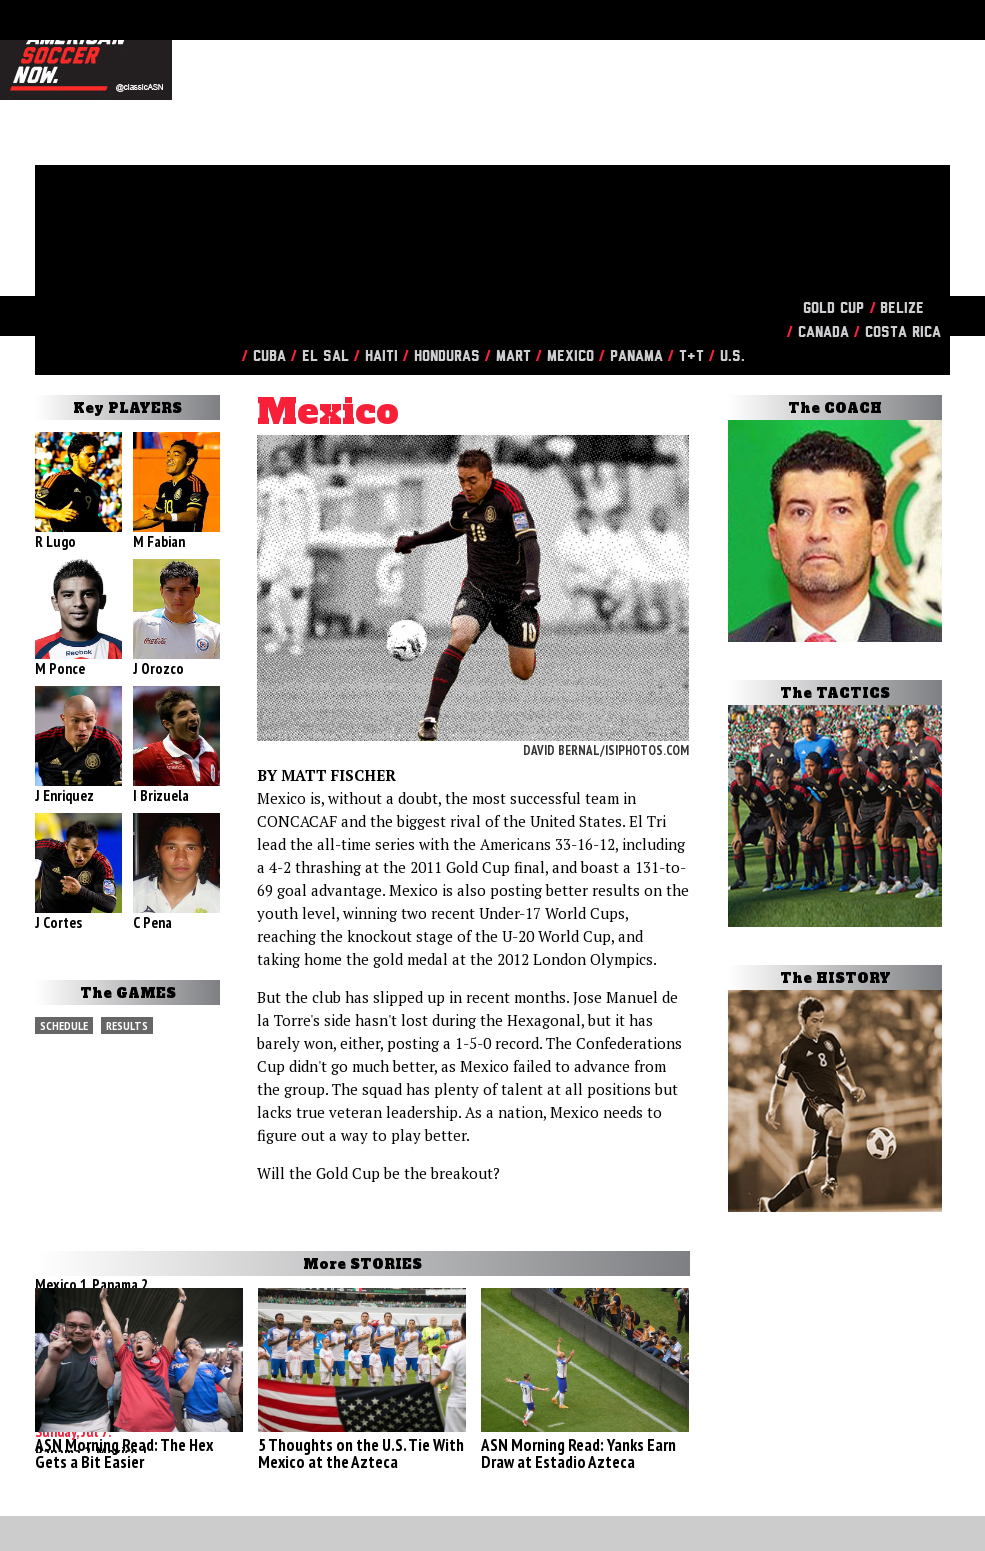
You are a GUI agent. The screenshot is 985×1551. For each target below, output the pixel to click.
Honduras (447, 356)
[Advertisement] (480, 150)
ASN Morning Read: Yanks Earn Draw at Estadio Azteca (578, 1453)
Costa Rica (903, 332)
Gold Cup (833, 308)
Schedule (64, 1025)
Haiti (381, 356)
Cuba (269, 356)
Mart (513, 356)
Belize (902, 308)
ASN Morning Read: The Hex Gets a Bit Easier (124, 1453)
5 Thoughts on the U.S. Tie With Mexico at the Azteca (361, 1453)
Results (127, 1025)
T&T (691, 356)
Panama (636, 356)
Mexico (570, 356)
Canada (823, 332)
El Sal (325, 356)
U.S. (732, 356)
